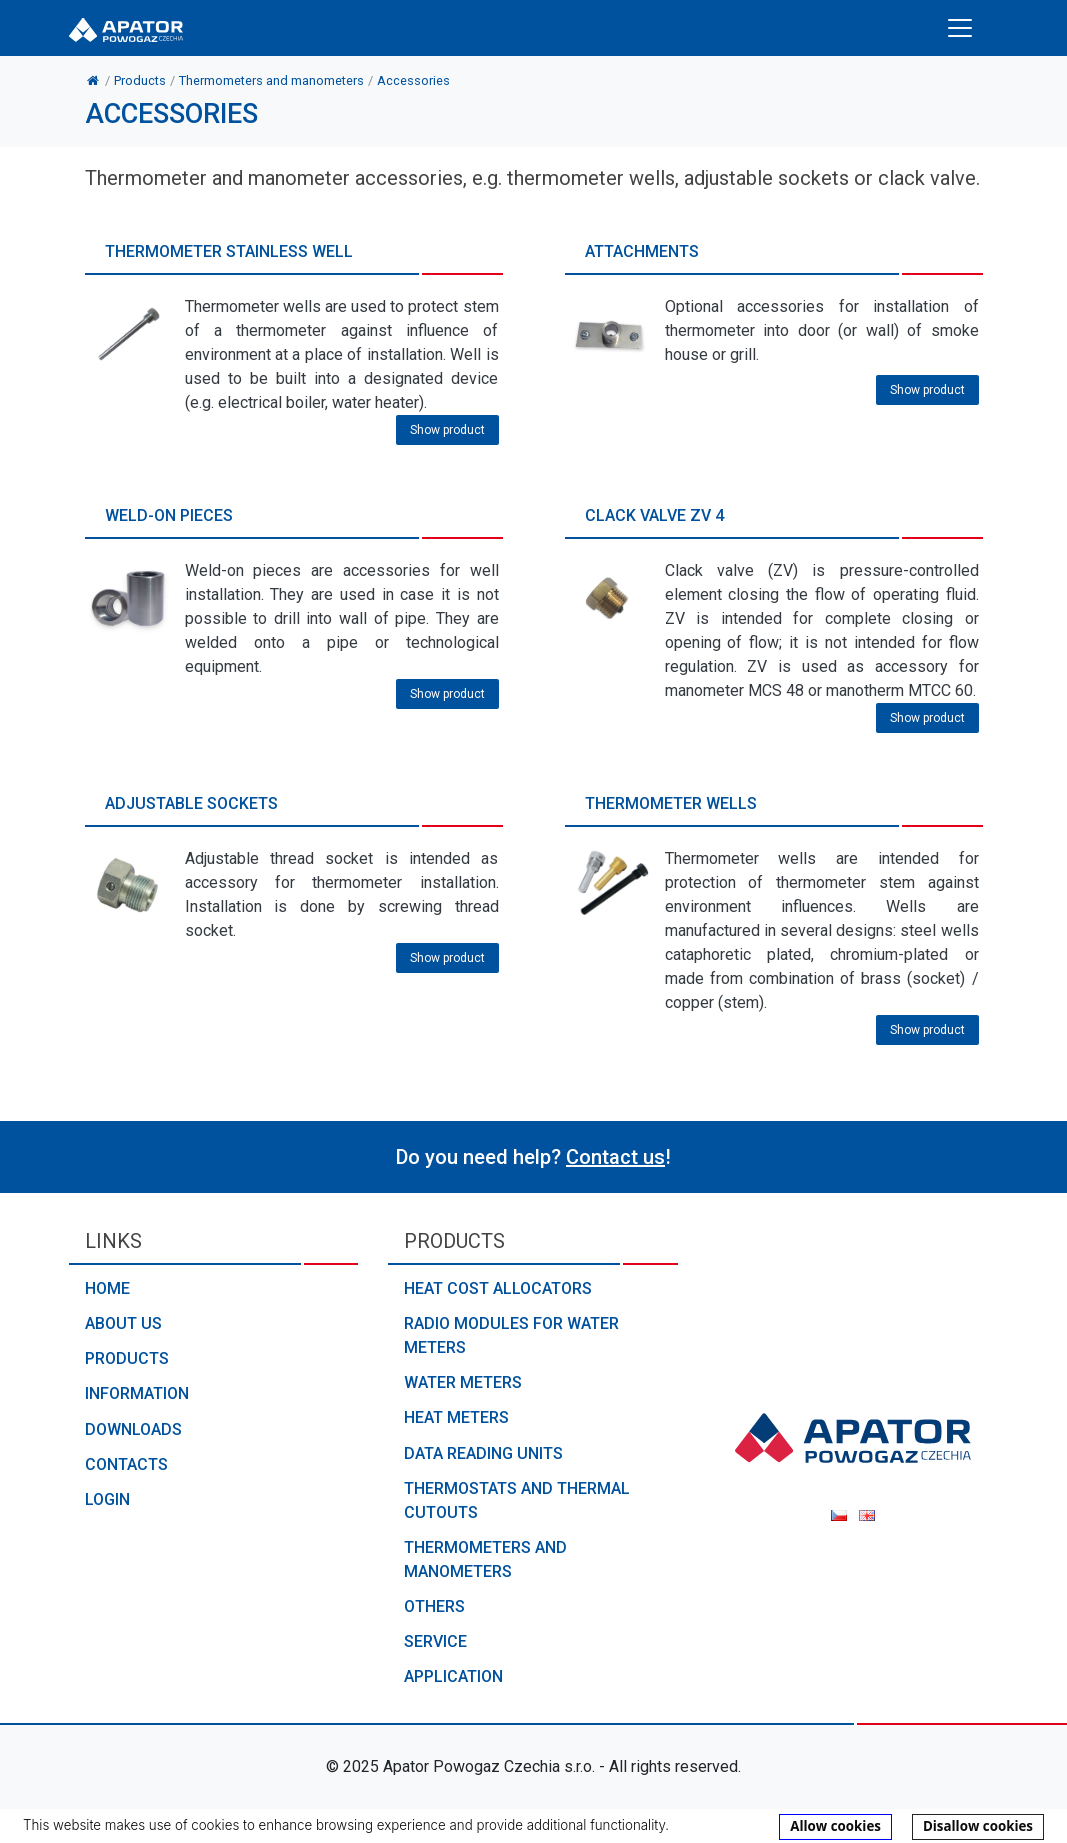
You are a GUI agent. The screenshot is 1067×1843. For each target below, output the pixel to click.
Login (107, 1499)
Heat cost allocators (498, 1288)
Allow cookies (835, 1826)
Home (107, 1288)
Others (434, 1606)
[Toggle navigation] (960, 28)
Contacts (126, 1464)
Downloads (133, 1429)
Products (127, 1358)
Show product (447, 430)
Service (435, 1641)
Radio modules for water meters (511, 1335)
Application (453, 1676)
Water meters (463, 1382)
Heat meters (456, 1417)
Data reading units (483, 1453)
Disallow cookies (978, 1826)
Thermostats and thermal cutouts (517, 1500)
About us (123, 1323)
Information (137, 1393)
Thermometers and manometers (485, 1559)
